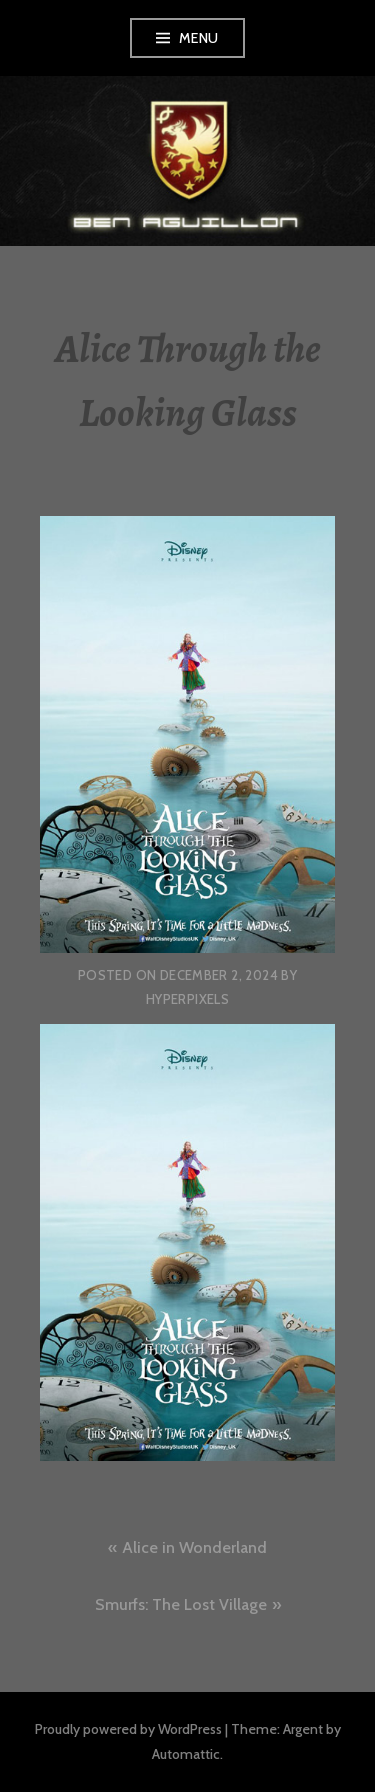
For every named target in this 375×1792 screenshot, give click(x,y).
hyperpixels (187, 999)
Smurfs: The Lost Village (181, 1604)
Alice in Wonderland (194, 1547)
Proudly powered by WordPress (128, 1729)
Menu (199, 38)
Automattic (186, 1754)
